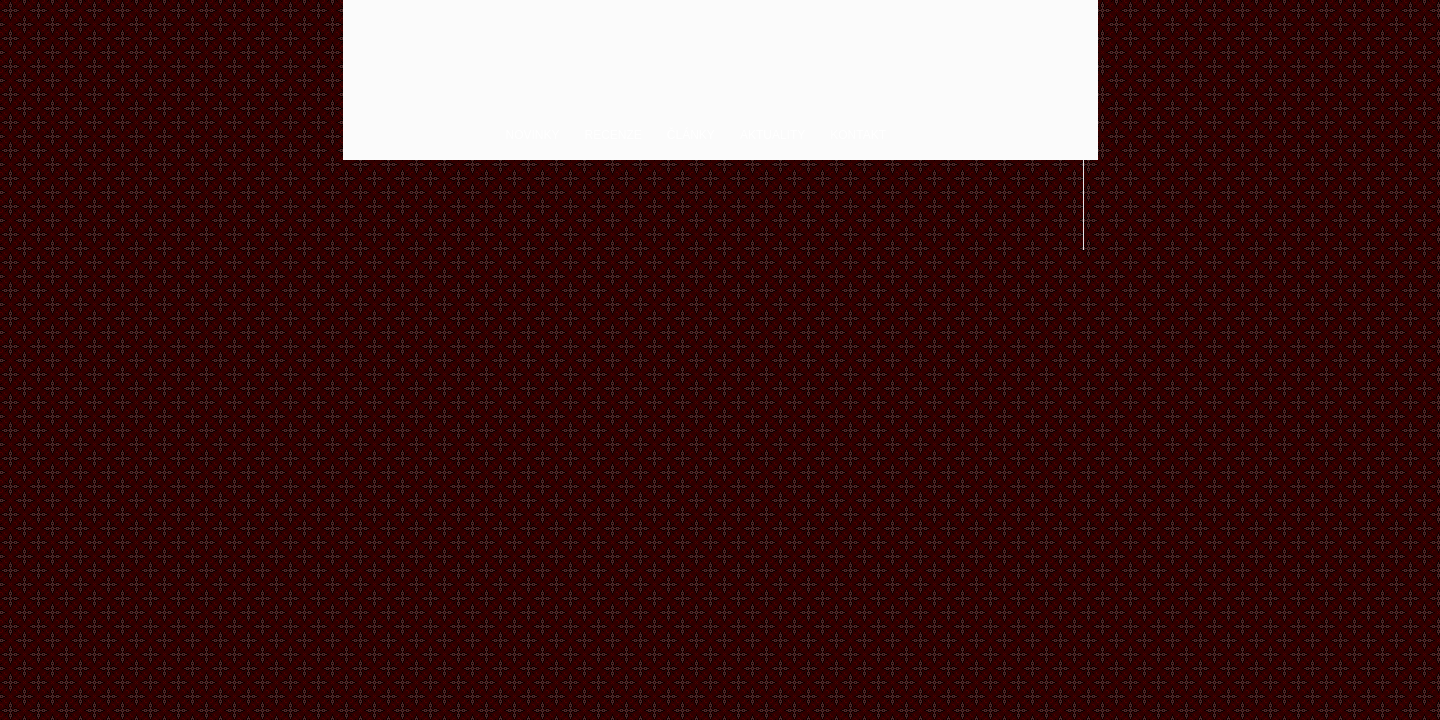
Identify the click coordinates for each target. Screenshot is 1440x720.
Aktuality (772, 135)
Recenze (613, 135)
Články (691, 135)
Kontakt (858, 135)
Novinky (533, 135)
